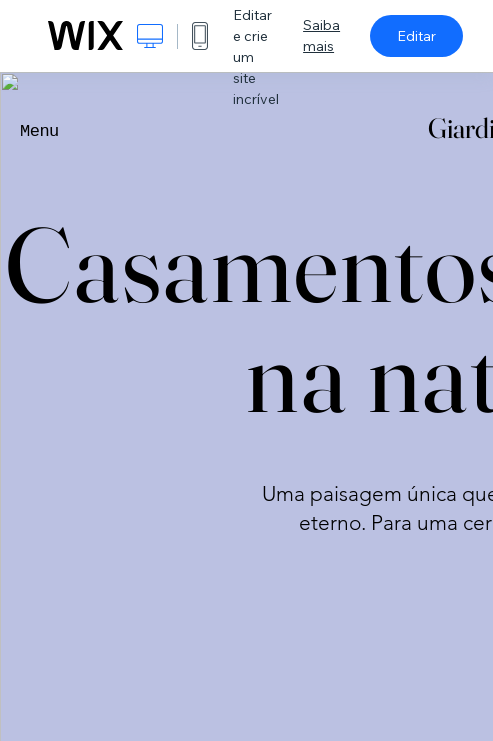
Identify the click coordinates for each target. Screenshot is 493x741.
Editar (416, 36)
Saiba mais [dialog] (321, 35)
